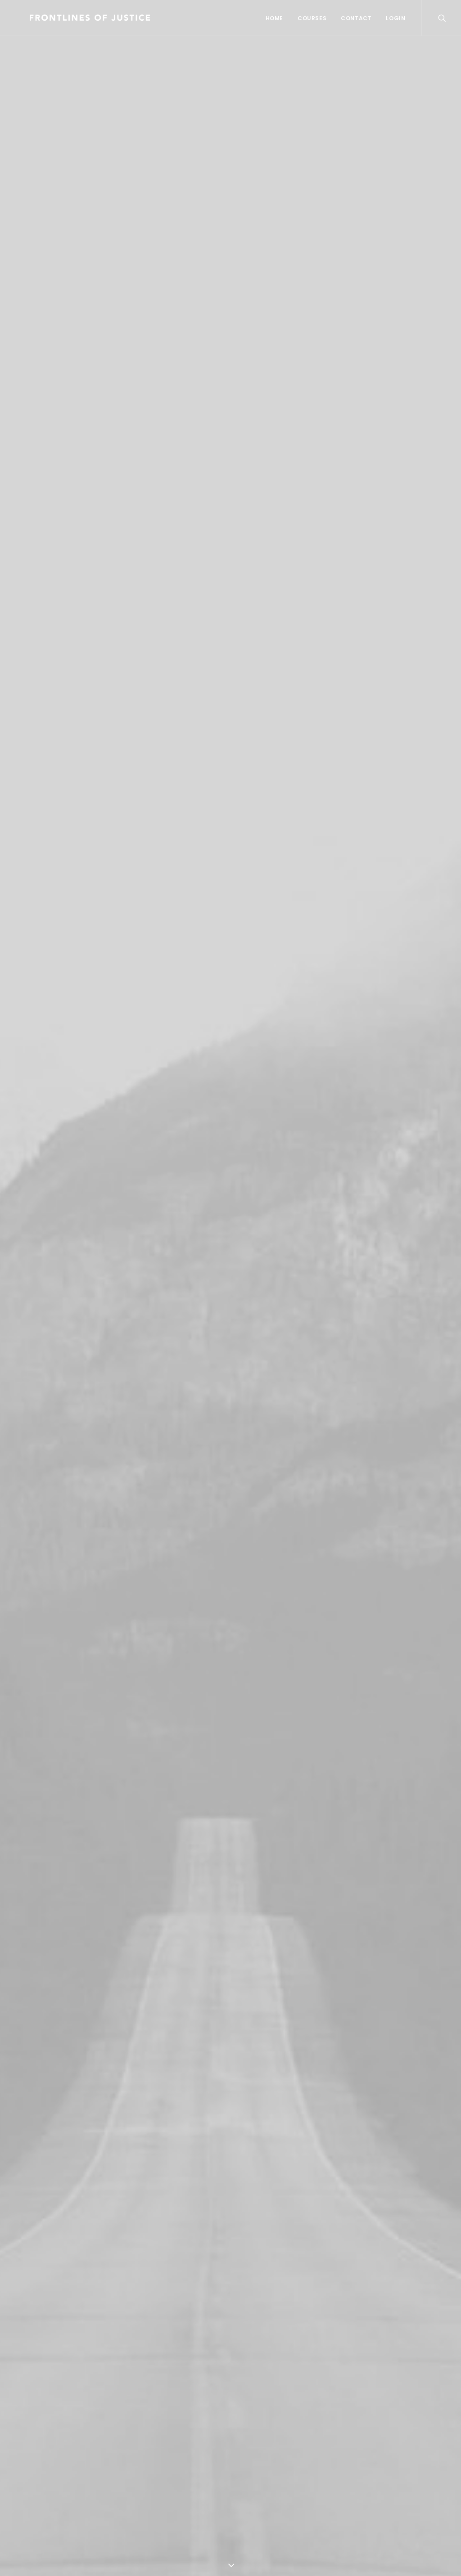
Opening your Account (168, 2418)
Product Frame (57, 1487)
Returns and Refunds (277, 2432)
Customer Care (266, 2418)
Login (395, 18)
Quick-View (117, 1288)
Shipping (142, 2445)
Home (274, 18)
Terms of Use (262, 2459)
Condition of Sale (269, 2472)
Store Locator (151, 2472)
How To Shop (150, 2432)
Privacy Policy (263, 2445)
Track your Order (159, 2459)
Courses (312, 18)
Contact (356, 18)
